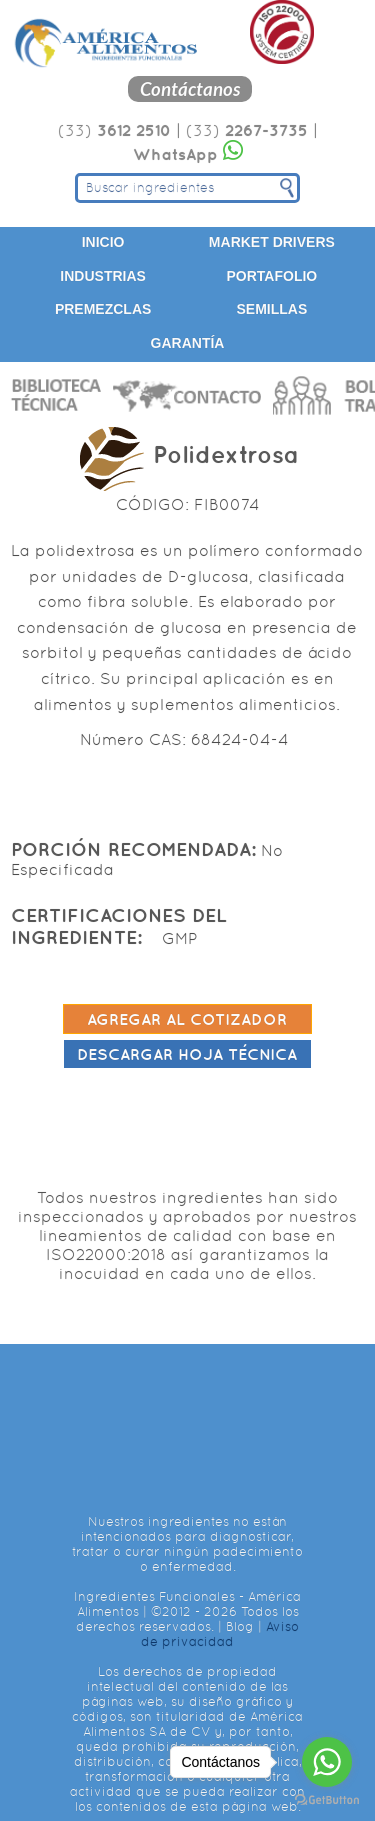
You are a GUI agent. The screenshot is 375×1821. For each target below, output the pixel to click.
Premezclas (103, 309)
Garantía (188, 343)
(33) (114, 130)
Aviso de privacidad (220, 1634)
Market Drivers (272, 242)
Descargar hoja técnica (187, 1054)
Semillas (271, 309)
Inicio (103, 242)
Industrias (103, 276)
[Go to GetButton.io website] (327, 1800)
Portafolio (272, 276)
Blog (240, 1626)
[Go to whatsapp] (327, 1762)
